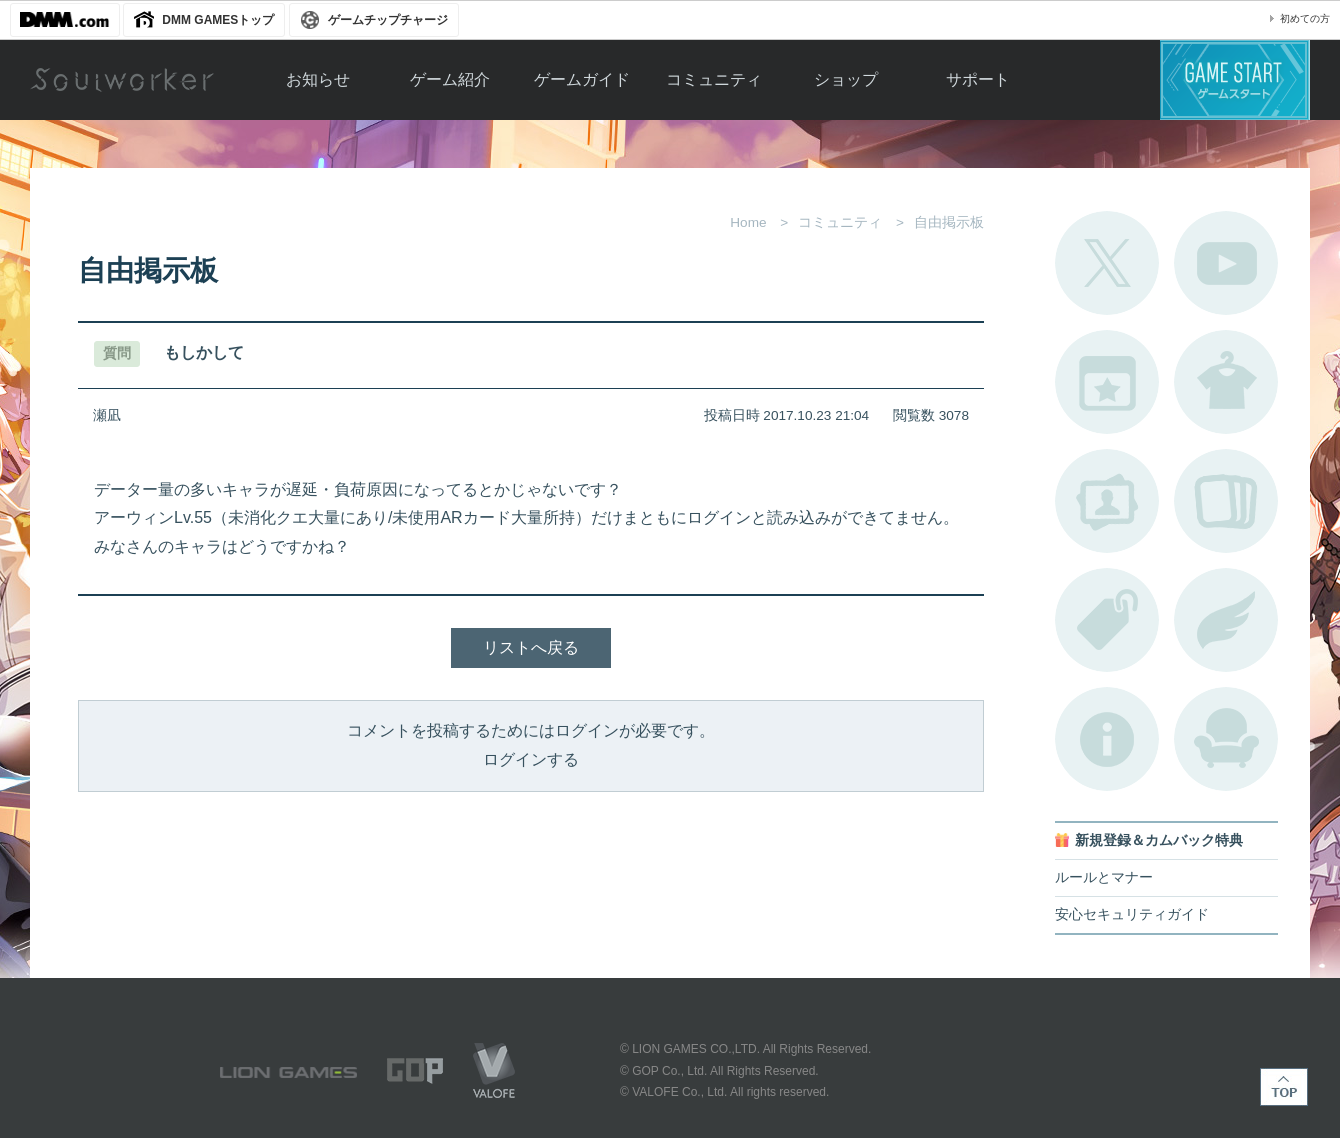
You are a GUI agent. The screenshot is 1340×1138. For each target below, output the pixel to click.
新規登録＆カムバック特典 (1159, 840)
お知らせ (318, 79)
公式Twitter (1107, 263)
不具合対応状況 (1107, 739)
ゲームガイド (582, 79)
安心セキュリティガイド (1132, 914)
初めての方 (1305, 18)
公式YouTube (1226, 263)
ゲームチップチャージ (388, 20)
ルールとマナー (1104, 877)
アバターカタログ (1226, 382)
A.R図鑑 (1226, 501)
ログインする (531, 759)
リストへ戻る (531, 647)
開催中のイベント (1107, 382)
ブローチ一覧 (1226, 620)
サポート (978, 79)
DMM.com (65, 20)
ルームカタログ (1226, 739)
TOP (1284, 1087)
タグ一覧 (1107, 620)
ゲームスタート (1235, 80)
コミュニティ (714, 79)
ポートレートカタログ (1107, 501)
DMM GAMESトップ (218, 20)
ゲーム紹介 (450, 79)
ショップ (846, 79)
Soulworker (122, 80)
